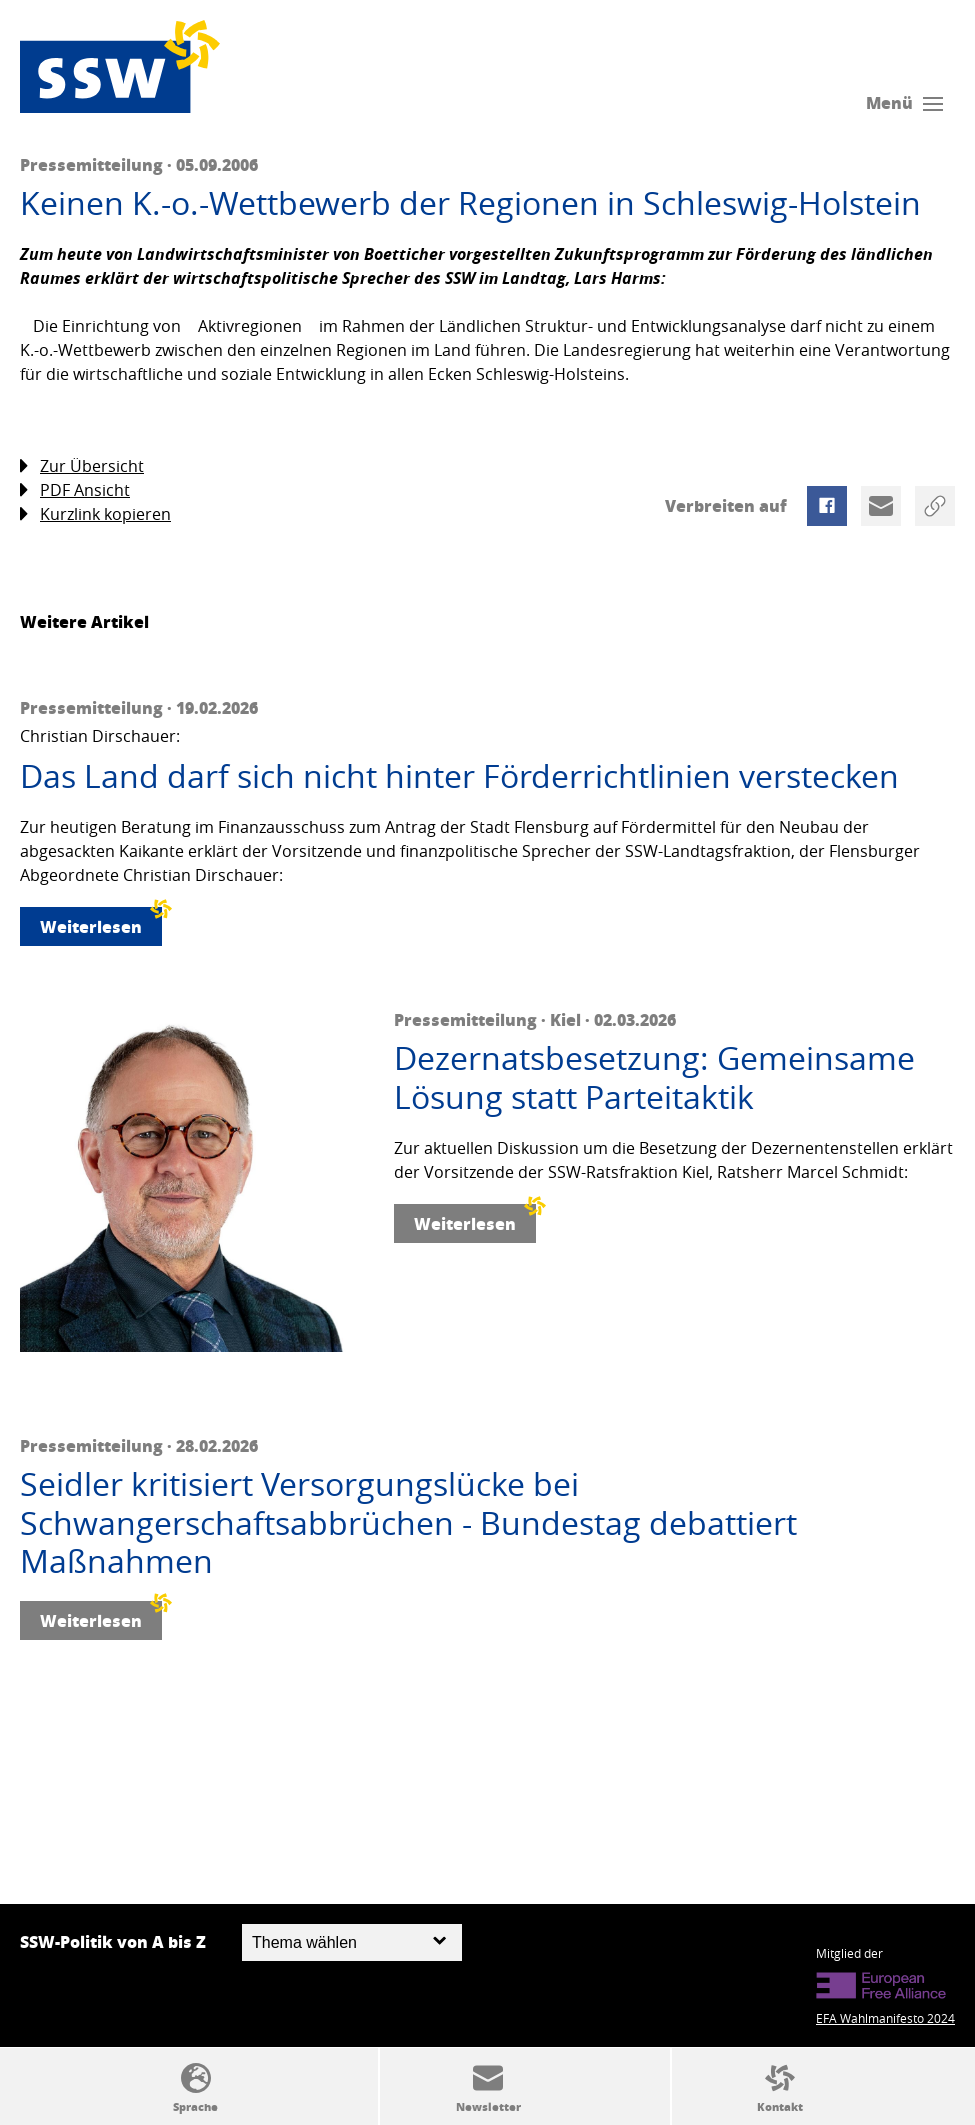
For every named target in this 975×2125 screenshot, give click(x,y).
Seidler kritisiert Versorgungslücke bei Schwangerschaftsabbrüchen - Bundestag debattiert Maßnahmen (408, 1522)
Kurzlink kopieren (95, 514)
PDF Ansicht (75, 490)
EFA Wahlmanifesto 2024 (885, 2018)
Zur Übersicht (82, 466)
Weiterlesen (101, 922)
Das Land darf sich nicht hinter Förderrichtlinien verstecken (459, 776)
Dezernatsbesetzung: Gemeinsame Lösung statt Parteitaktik (654, 1077)
